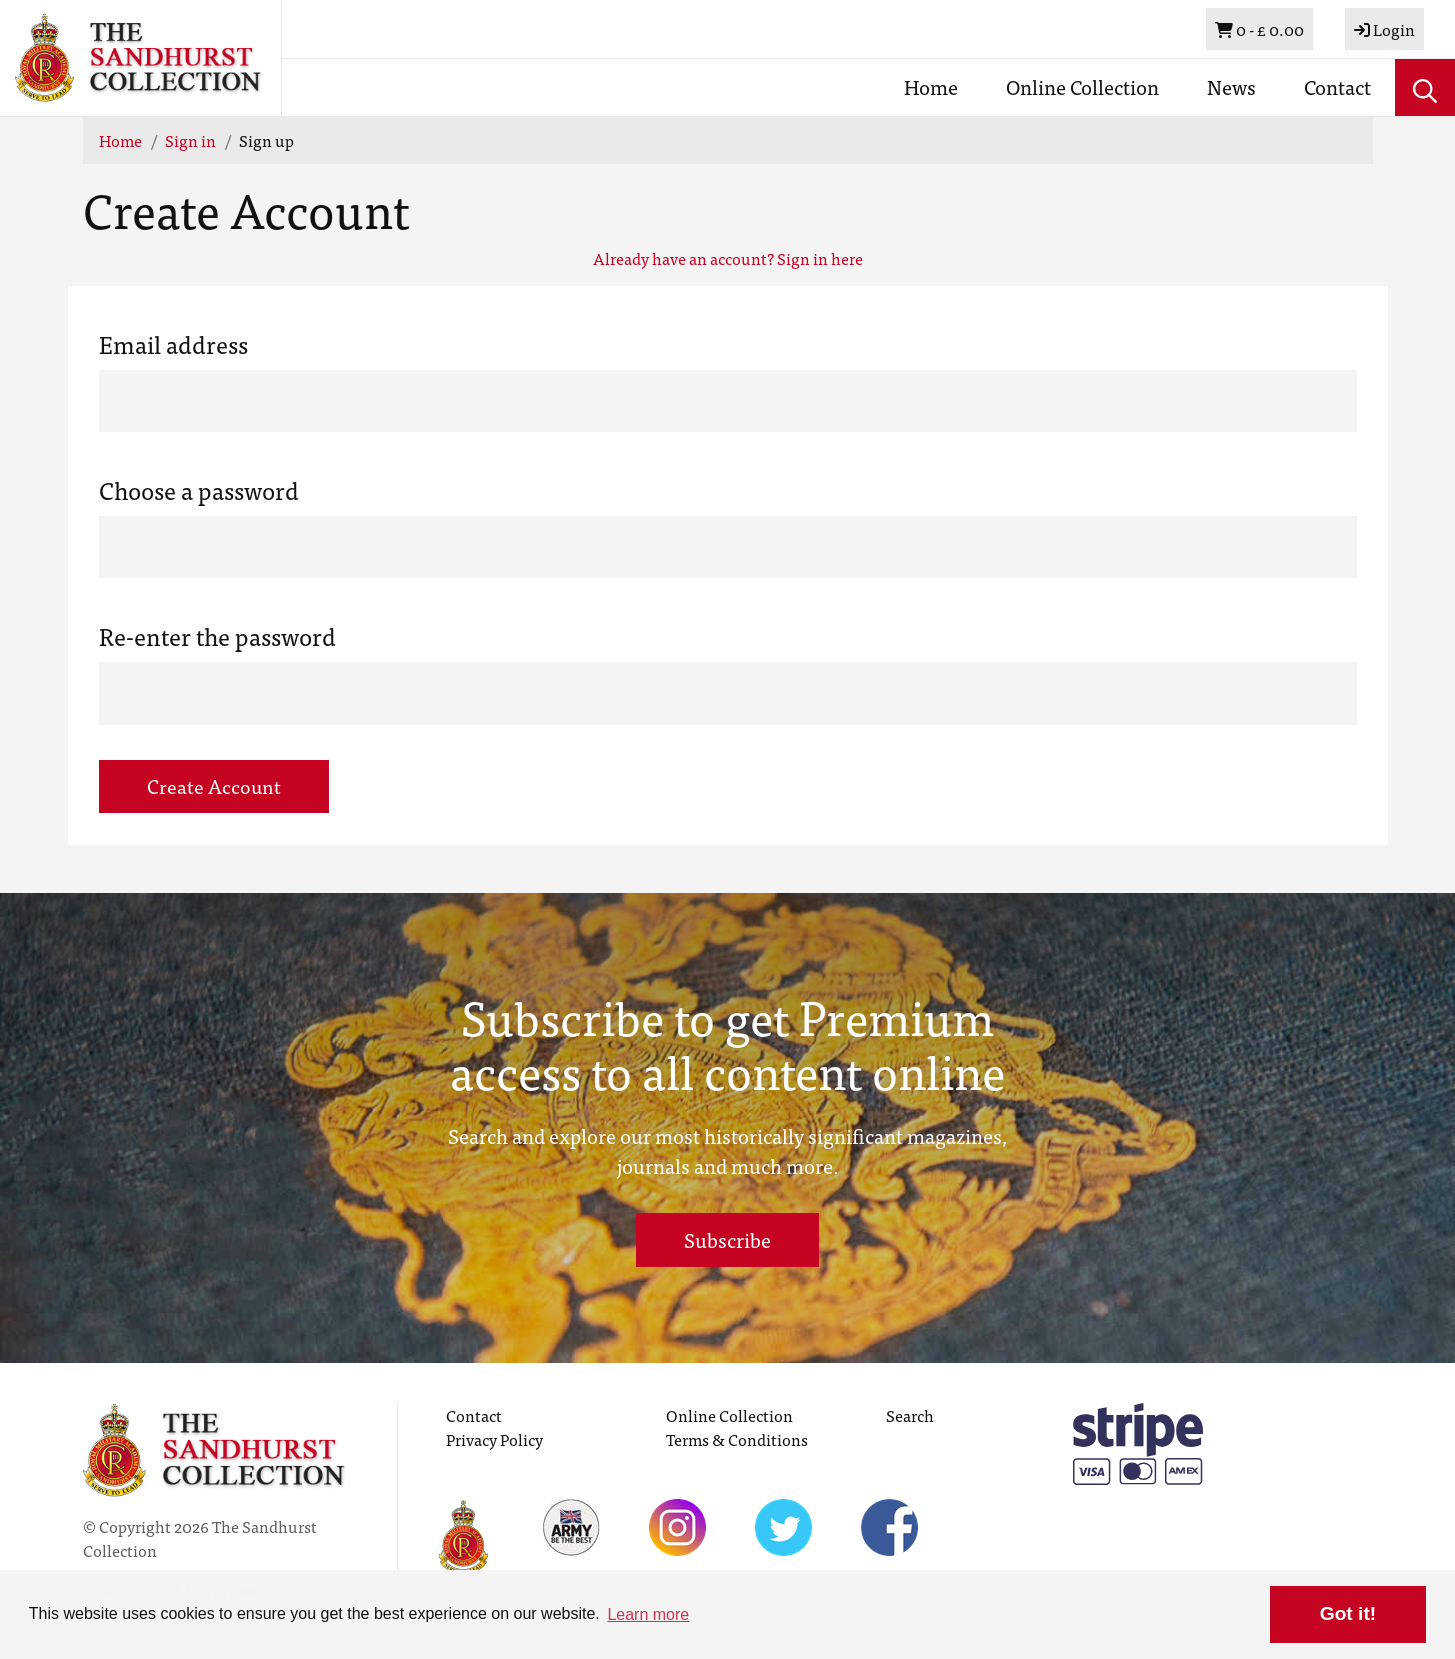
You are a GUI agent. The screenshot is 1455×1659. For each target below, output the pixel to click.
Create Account (214, 785)
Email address (173, 344)
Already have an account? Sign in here (728, 258)
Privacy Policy (494, 1439)
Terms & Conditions (737, 1439)
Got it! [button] (1348, 1613)
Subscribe (727, 1239)
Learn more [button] (648, 1614)
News (1231, 86)
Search (910, 1415)
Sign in (190, 140)
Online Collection (1082, 86)
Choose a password (199, 490)
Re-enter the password (217, 636)
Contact (1337, 86)
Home (931, 86)
